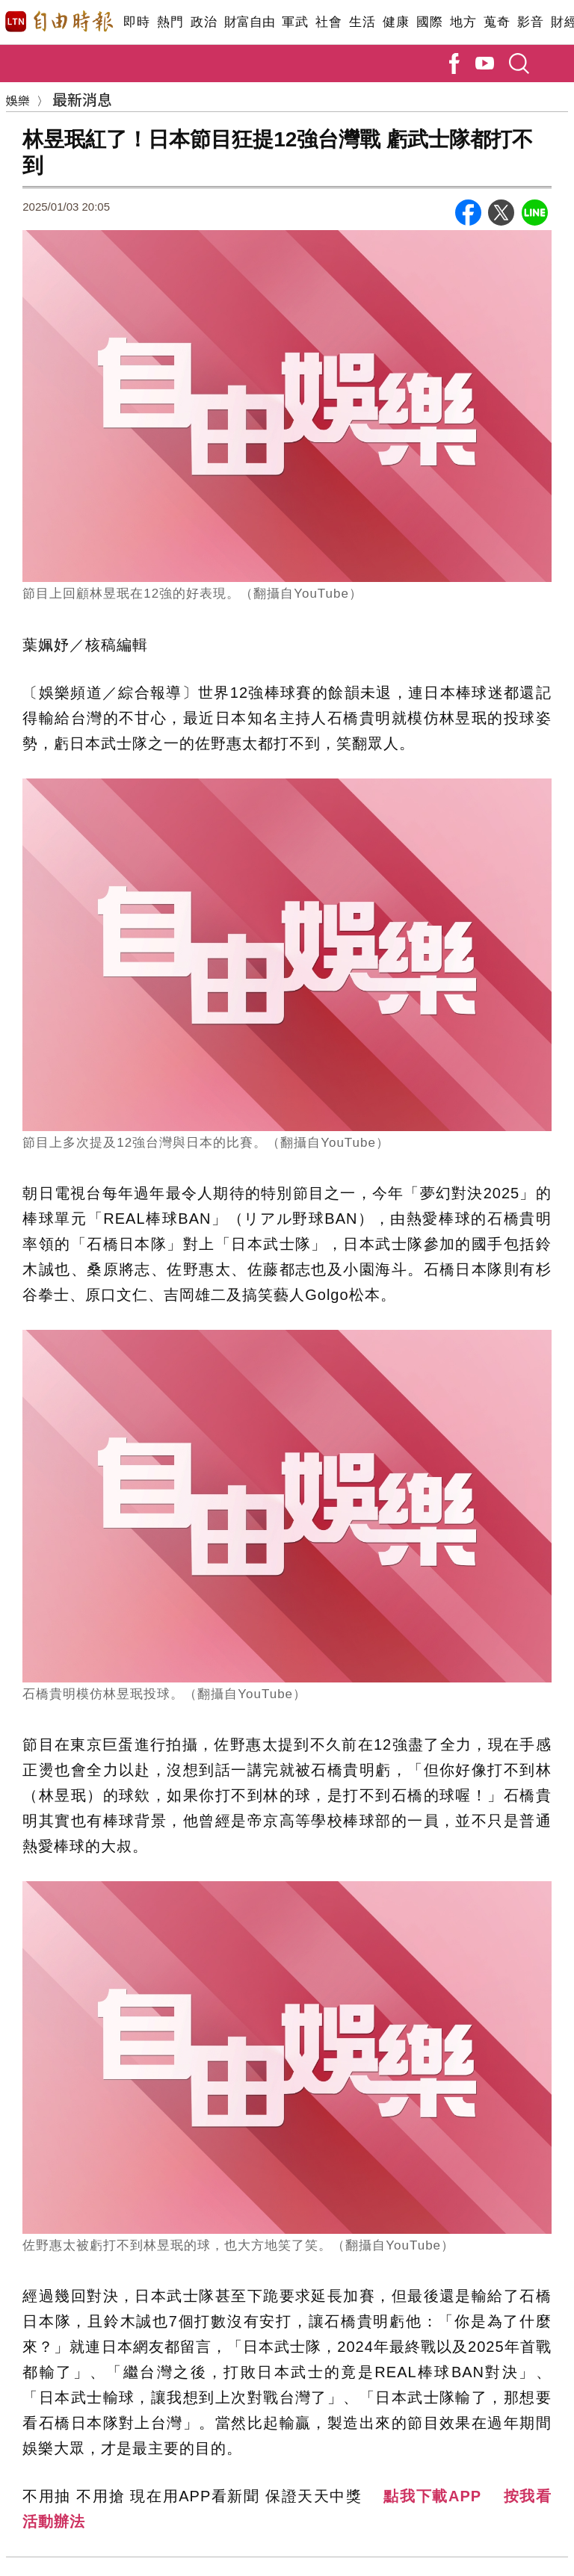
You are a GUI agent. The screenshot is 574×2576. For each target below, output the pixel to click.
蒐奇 (497, 22)
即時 (136, 22)
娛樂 (18, 100)
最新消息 (82, 99)
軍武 (295, 22)
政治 (204, 22)
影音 (530, 22)
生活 (362, 22)
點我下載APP (432, 2496)
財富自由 (249, 22)
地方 (463, 22)
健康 (396, 22)
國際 (429, 22)
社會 (328, 22)
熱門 (170, 22)
